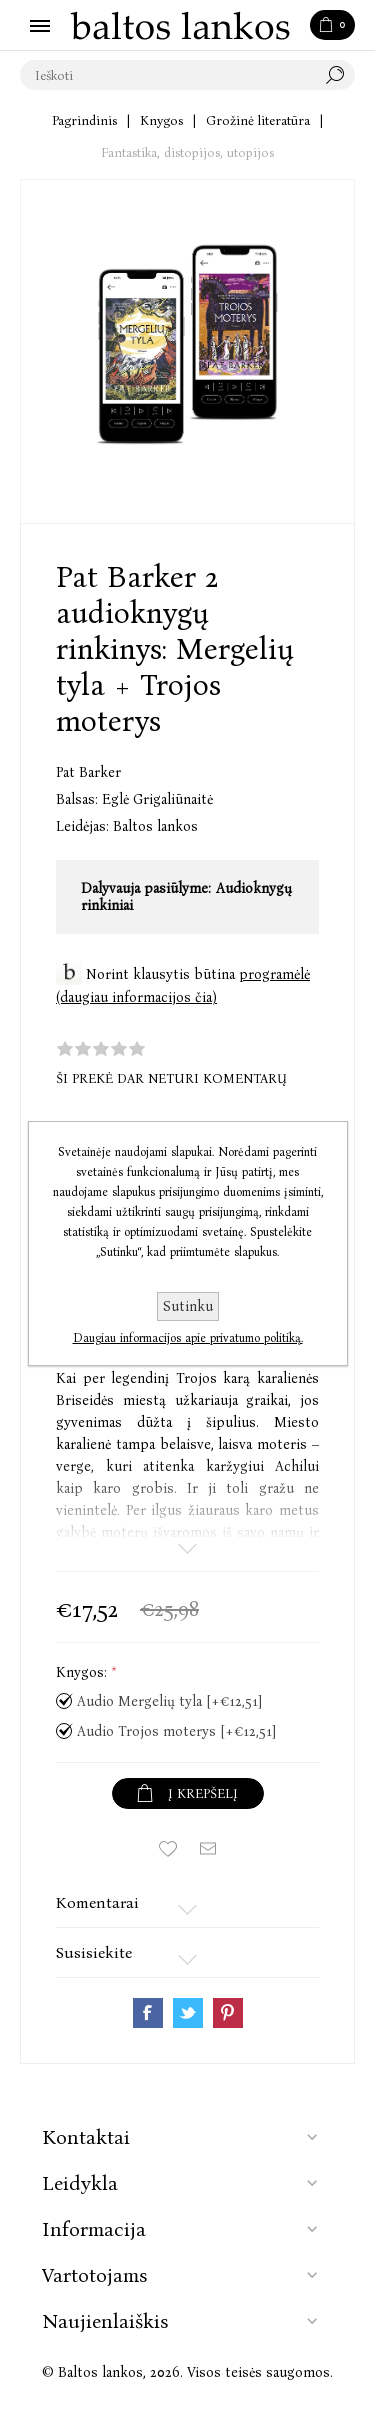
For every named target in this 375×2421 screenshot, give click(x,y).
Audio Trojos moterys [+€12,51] (176, 1731)
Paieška (340, 75)
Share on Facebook (148, 2013)
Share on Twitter (188, 2013)
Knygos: (83, 1673)
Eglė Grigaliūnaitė (157, 799)
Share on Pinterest (228, 2013)
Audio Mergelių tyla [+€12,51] (169, 1701)
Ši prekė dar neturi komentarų (171, 1078)
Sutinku (188, 1306)
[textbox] (167, 75)
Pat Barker (88, 772)
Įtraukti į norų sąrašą (168, 1849)
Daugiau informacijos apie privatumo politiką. (188, 1338)
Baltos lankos (155, 826)
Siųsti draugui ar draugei (208, 1849)
